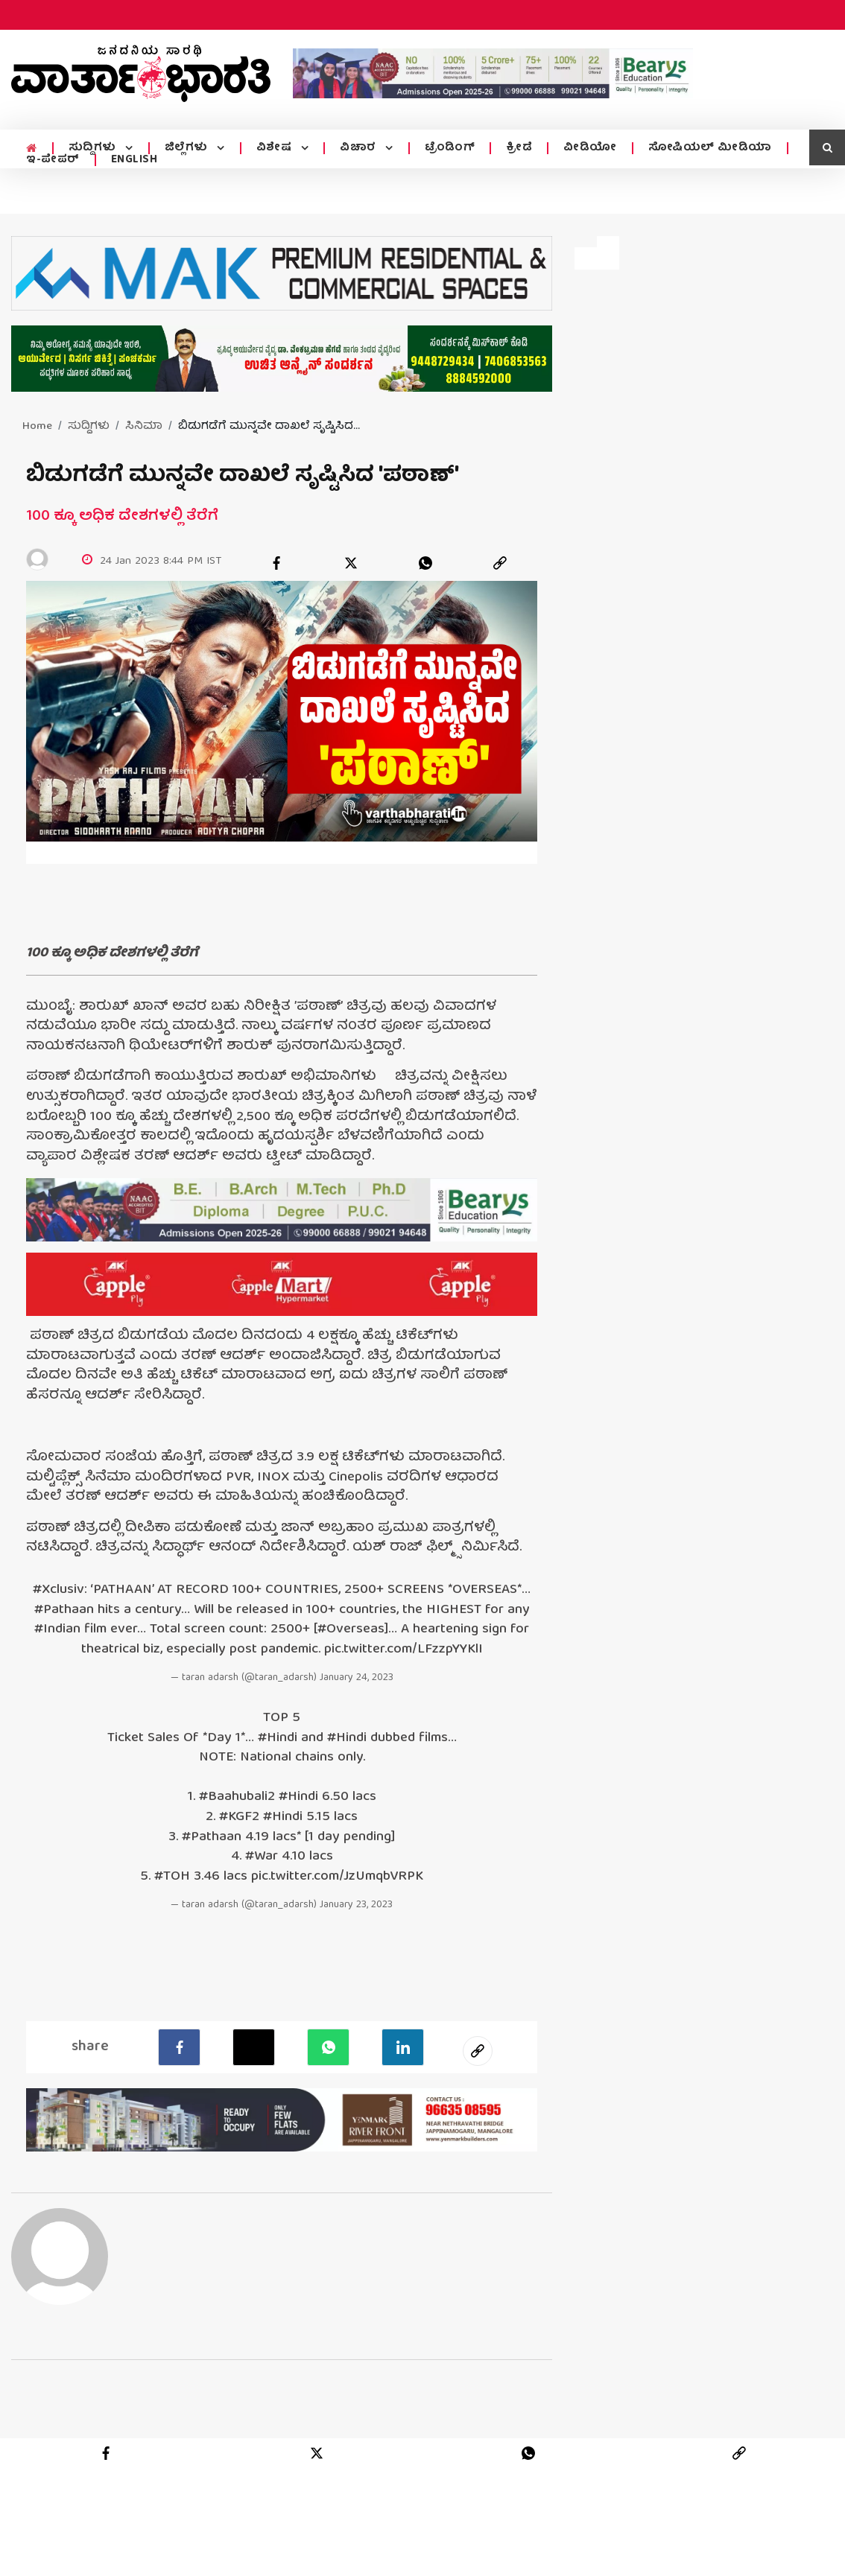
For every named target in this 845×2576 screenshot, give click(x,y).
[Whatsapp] (328, 2047)
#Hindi (277, 1739)
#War (261, 1858)
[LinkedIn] (403, 2047)
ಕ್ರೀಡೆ (514, 148)
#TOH (172, 1878)
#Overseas (350, 1631)
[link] (500, 563)
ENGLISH (134, 160)
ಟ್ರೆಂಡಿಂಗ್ (445, 148)
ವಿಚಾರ (356, 148)
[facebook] (276, 563)
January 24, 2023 (356, 1678)
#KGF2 (239, 1818)
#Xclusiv (58, 1591)
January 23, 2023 (356, 1905)
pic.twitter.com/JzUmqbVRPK (337, 1878)
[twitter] (351, 563)
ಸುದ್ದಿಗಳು (92, 148)
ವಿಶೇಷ (272, 148)
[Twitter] (253, 2047)
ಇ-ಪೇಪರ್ (53, 160)
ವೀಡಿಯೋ (586, 148)
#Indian (57, 1631)
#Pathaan (64, 1611)
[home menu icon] (31, 148)
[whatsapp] (425, 563)
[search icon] (827, 147)
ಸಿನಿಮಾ (143, 427)
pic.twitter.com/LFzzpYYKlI (403, 1651)
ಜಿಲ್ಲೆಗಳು (185, 148)
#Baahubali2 (237, 1798)
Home (37, 427)
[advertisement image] (493, 73)
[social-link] (478, 2051)
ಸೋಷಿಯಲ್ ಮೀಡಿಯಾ (706, 148)
